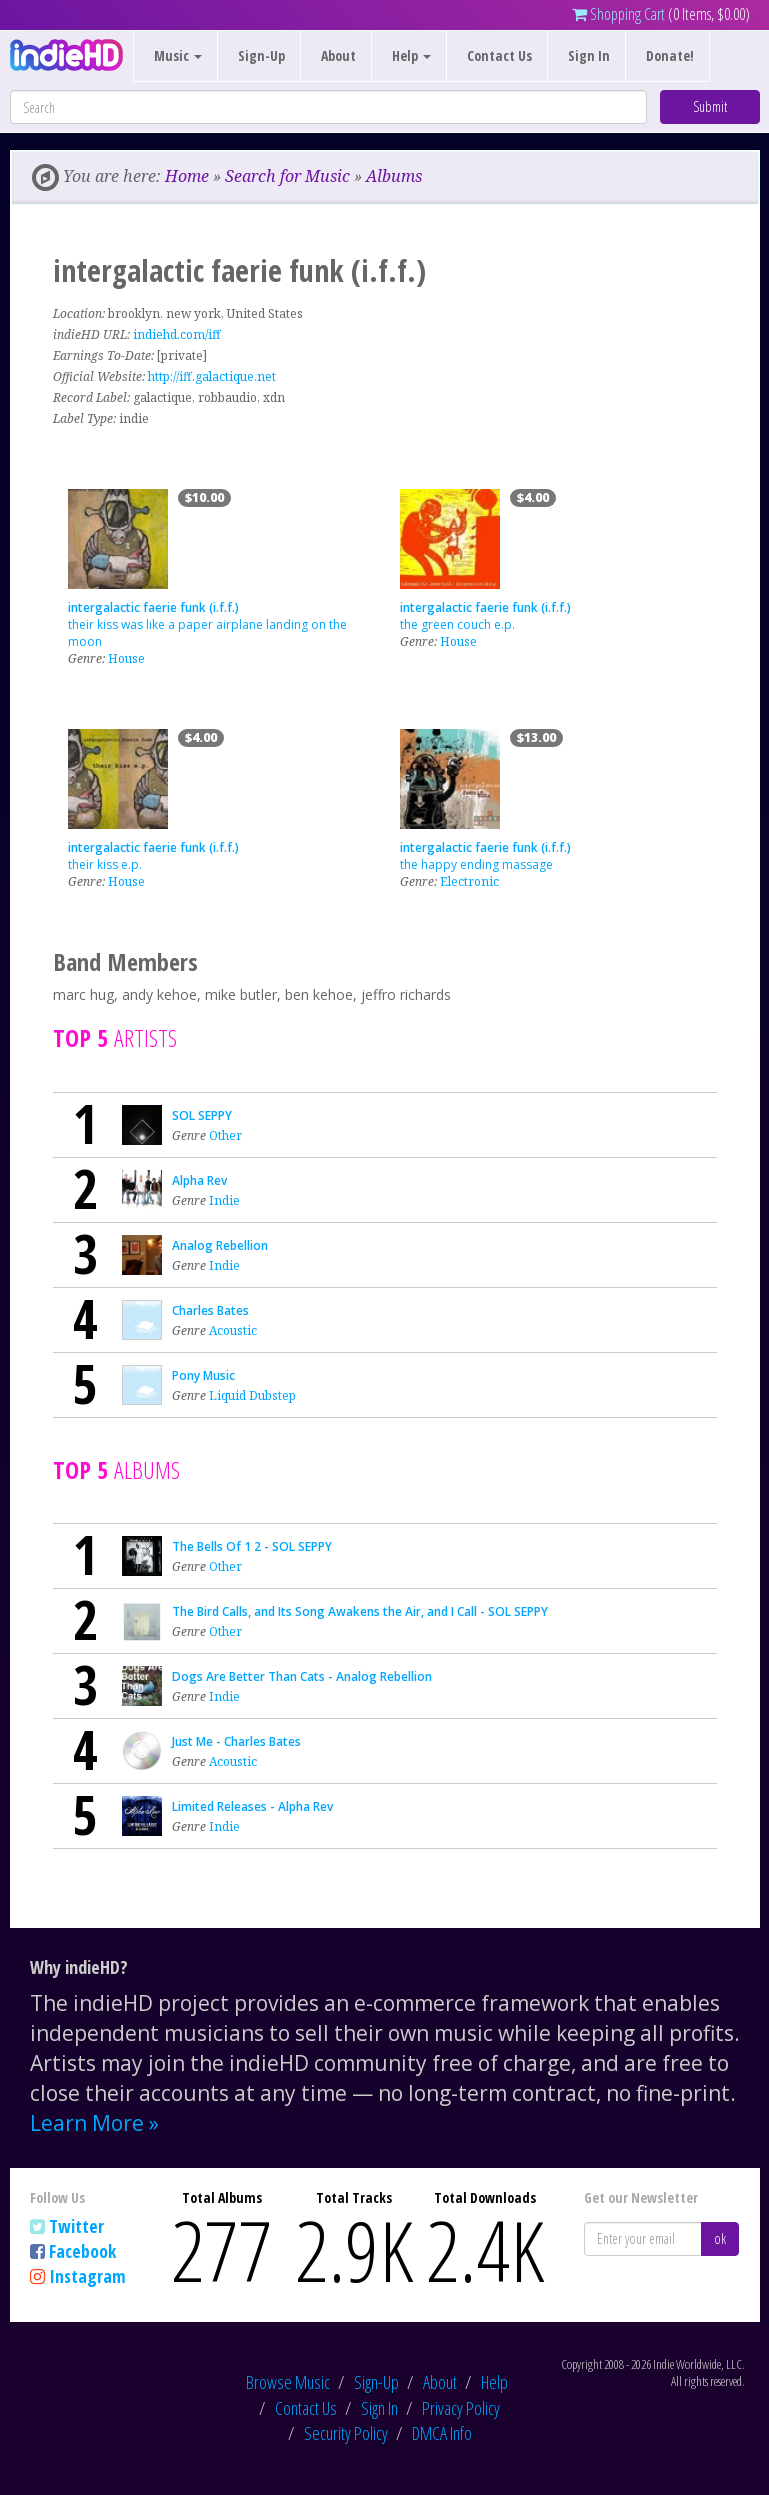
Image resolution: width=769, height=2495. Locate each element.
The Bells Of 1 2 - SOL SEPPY (252, 1546)
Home (187, 176)
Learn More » (94, 2123)
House (126, 658)
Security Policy (346, 2433)
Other (225, 1135)
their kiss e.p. (105, 864)
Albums (394, 176)
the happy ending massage (476, 864)
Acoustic (233, 1330)
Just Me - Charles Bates (236, 1741)
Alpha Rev (199, 1180)
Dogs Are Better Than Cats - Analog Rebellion (302, 1676)
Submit (710, 106)
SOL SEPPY (202, 1115)
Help (494, 2382)
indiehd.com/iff (177, 334)
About (338, 55)
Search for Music (287, 176)
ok (720, 2238)
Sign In (589, 55)
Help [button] (411, 55)
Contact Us (499, 55)
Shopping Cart (618, 14)
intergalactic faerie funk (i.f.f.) (153, 607)
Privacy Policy (461, 2408)
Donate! (670, 55)
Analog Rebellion (220, 1245)
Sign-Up (261, 55)
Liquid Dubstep (252, 1395)
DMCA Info (442, 2433)
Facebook (82, 2251)
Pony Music (203, 1375)
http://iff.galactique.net (212, 376)
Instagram (87, 2276)
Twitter (76, 2226)
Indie (224, 1200)
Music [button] (178, 55)
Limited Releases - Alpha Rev (252, 1806)
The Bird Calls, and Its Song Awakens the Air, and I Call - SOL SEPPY (360, 1611)
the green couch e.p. (457, 624)
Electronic (469, 881)
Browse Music (288, 2382)
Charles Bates (210, 1310)
